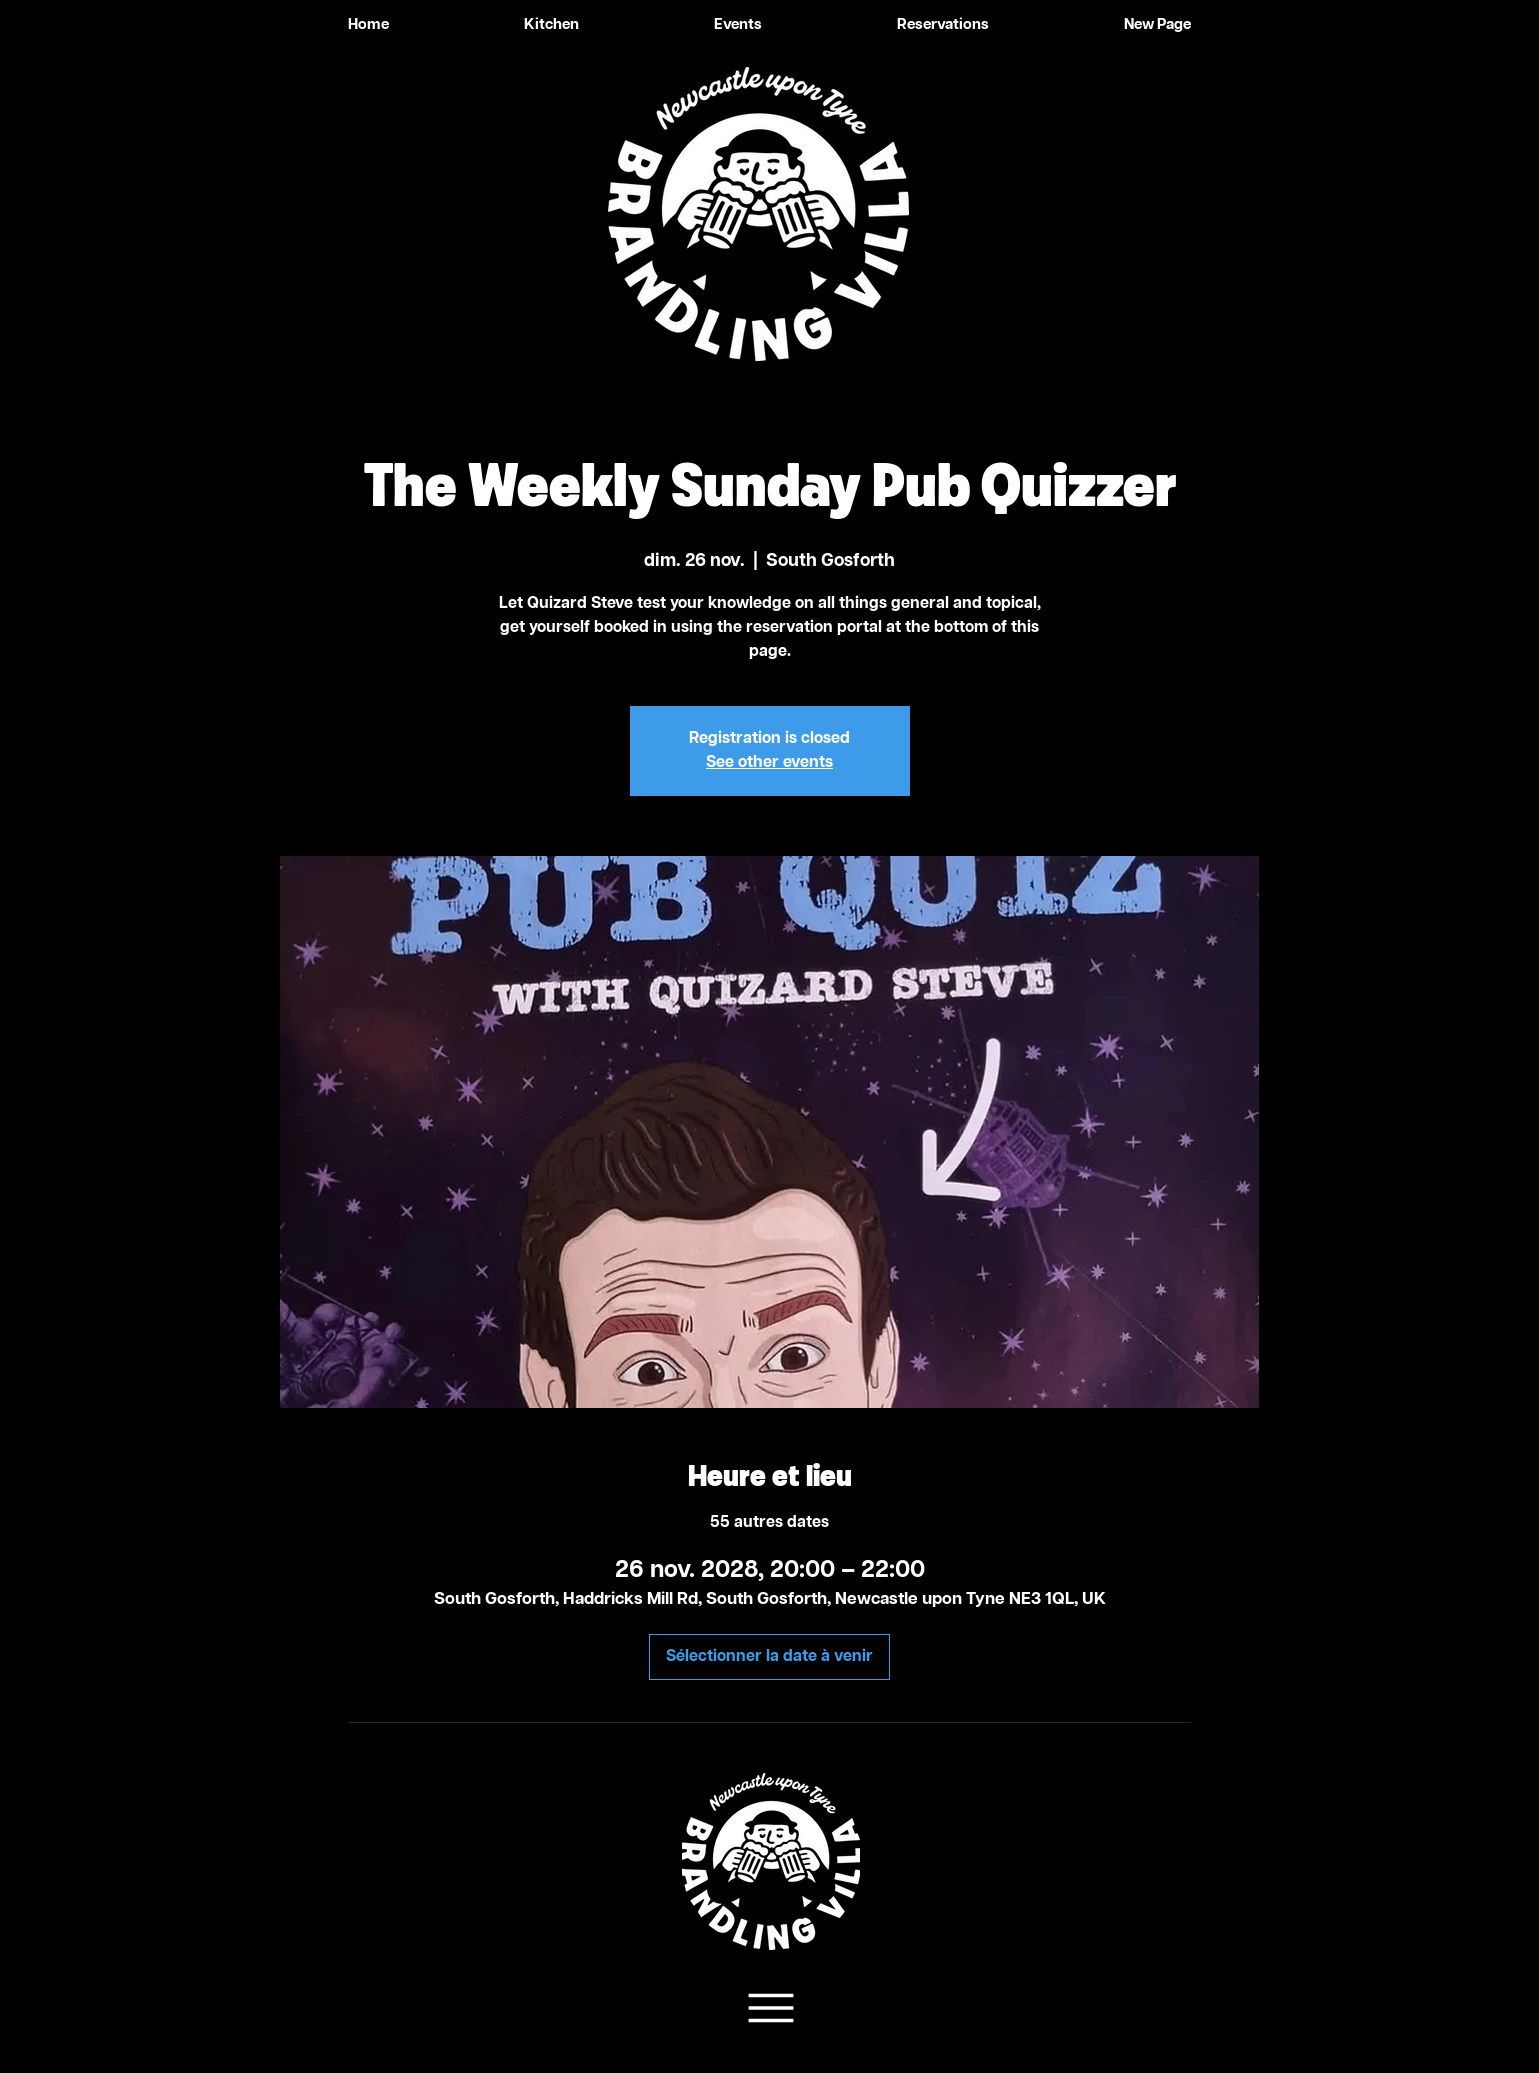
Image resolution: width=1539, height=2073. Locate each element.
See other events (769, 762)
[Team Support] (769, 2008)
